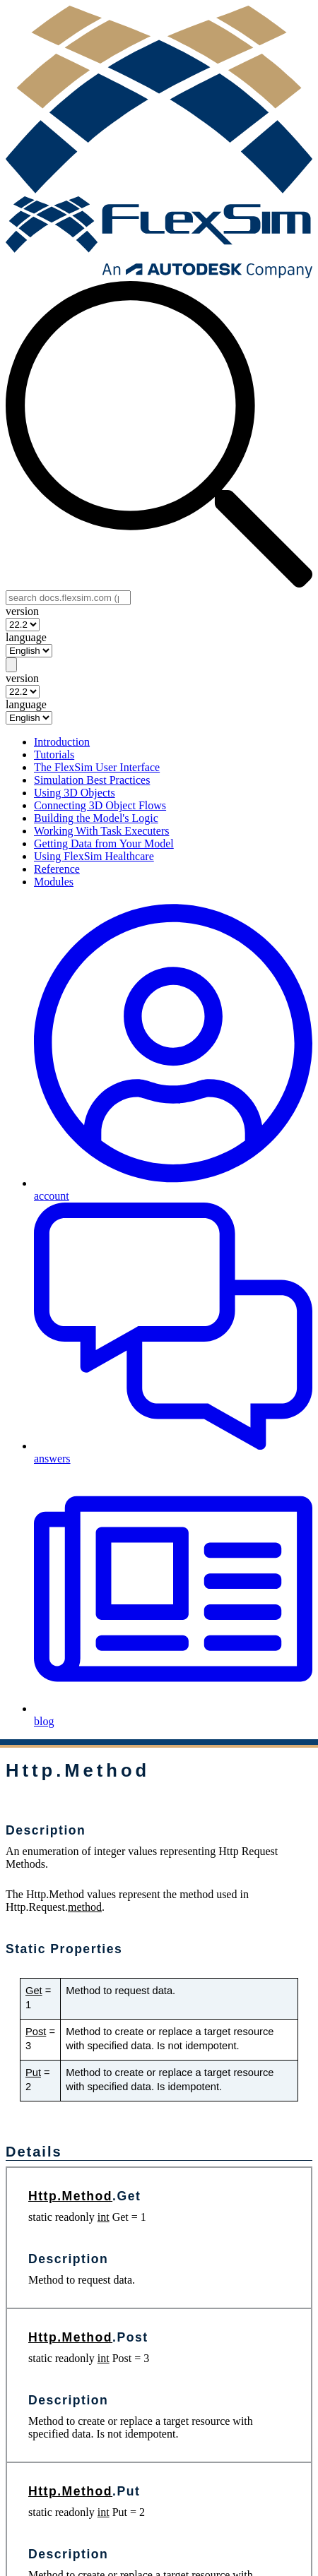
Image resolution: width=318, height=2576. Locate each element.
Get (33, 1990)
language (26, 637)
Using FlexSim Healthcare (94, 856)
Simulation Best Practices (92, 780)
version (22, 611)
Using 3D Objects (74, 793)
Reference (57, 869)
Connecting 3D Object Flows (100, 805)
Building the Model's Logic (96, 818)
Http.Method (70, 2196)
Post (35, 2031)
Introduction (62, 742)
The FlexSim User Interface (97, 767)
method (85, 1907)
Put (33, 2072)
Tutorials (54, 755)
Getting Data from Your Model (104, 843)
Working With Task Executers (101, 831)
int (104, 2217)
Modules (53, 882)
